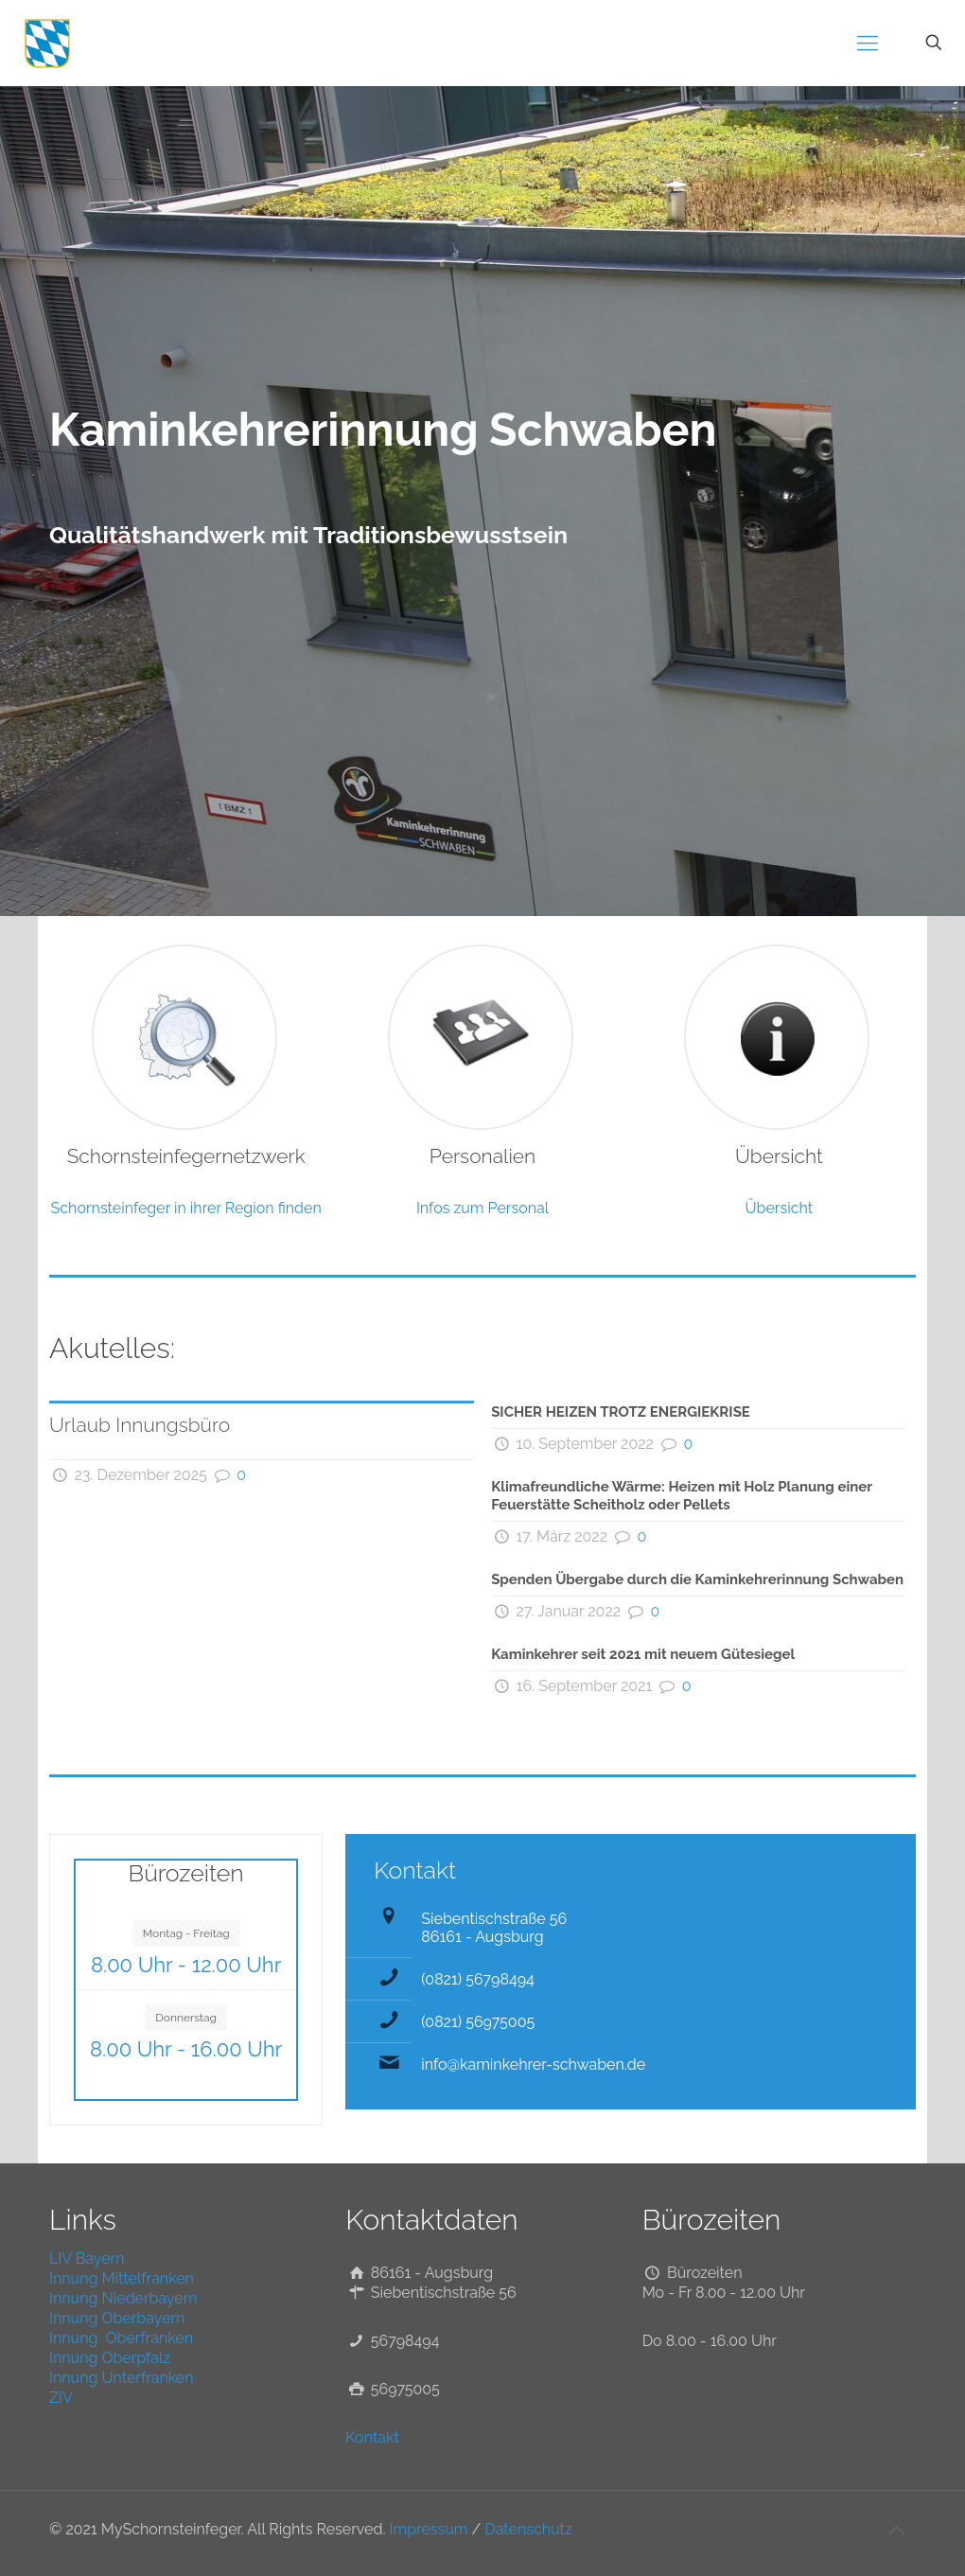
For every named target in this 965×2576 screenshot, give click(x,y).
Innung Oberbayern (116, 2318)
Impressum (429, 2529)
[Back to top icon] (896, 2530)
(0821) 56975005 (478, 2022)
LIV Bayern (87, 2258)
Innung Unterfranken (121, 2378)
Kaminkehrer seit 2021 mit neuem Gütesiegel (643, 1654)
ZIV (61, 2398)
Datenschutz (528, 2529)
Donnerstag (186, 2017)
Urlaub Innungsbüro (139, 1425)
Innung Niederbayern (123, 2298)
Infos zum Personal (482, 1208)
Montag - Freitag (186, 1933)
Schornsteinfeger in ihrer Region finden (186, 1208)
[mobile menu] (867, 42)
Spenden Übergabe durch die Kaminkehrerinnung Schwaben (697, 1579)
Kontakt (371, 2437)
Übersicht (780, 1208)
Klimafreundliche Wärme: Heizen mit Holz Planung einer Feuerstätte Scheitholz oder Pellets (681, 1495)
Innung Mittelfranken (121, 2278)
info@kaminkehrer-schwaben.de (533, 2064)
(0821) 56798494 (477, 1979)
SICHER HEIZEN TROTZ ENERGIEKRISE (620, 1411)
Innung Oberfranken (121, 2338)
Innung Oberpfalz (109, 2358)
